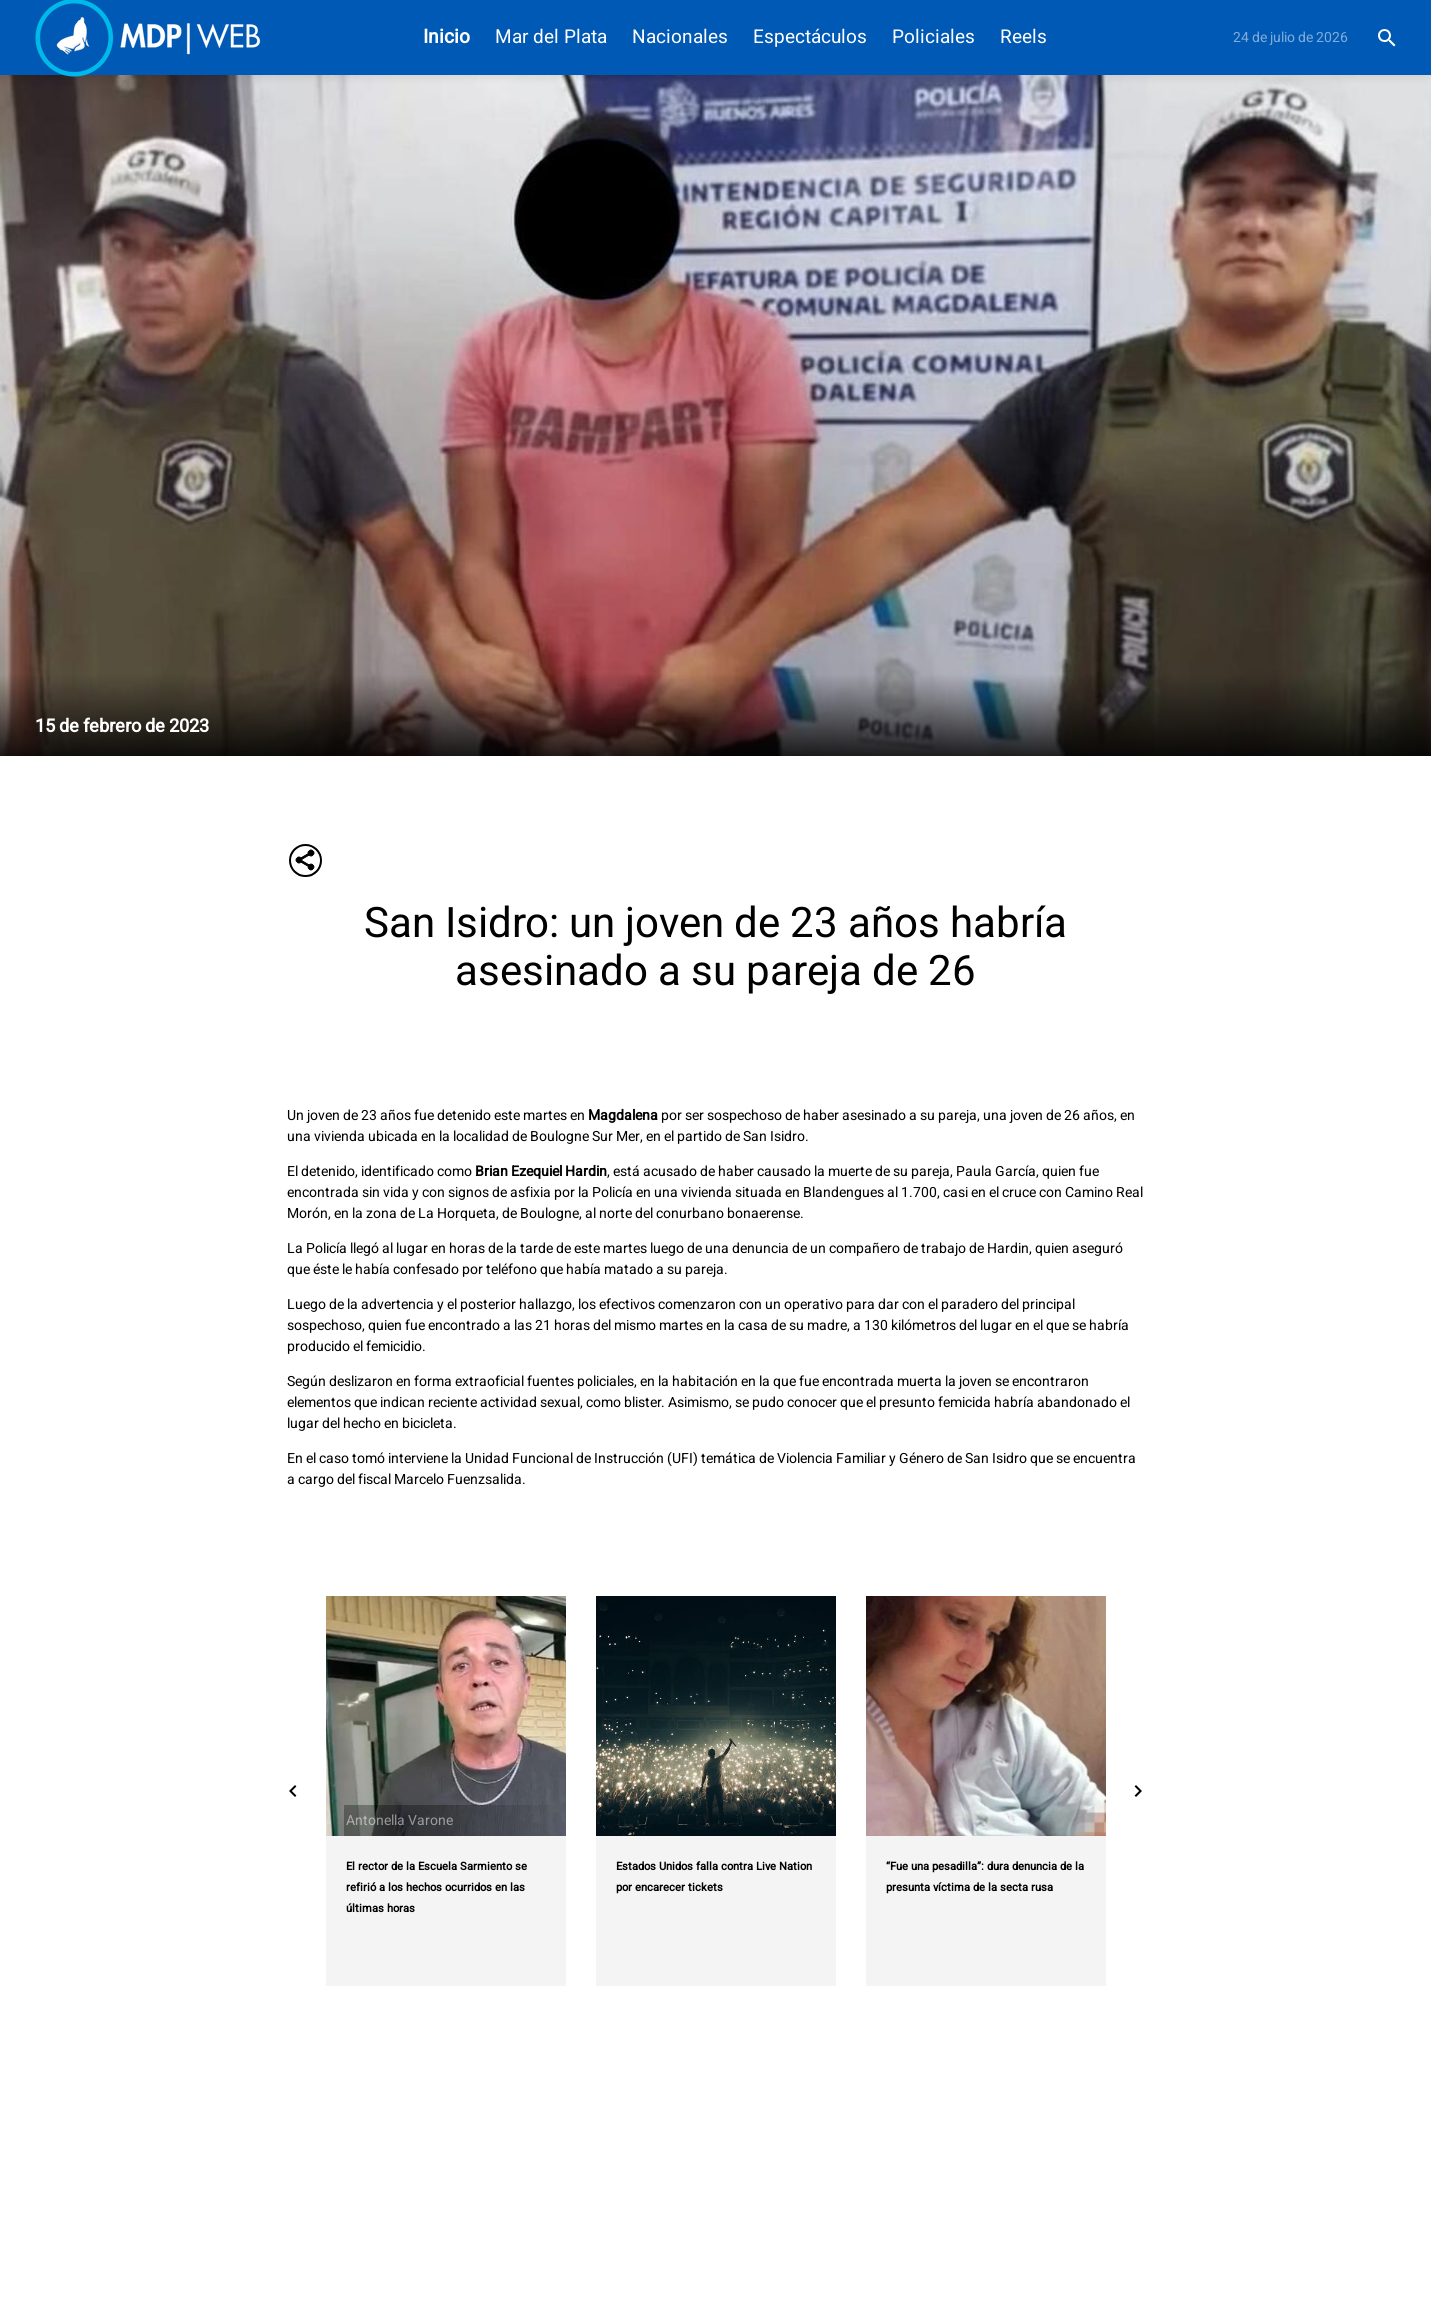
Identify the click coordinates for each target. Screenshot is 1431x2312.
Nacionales (680, 37)
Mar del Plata (551, 37)
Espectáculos (810, 37)
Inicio (446, 37)
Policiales (933, 37)
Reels (1023, 37)
